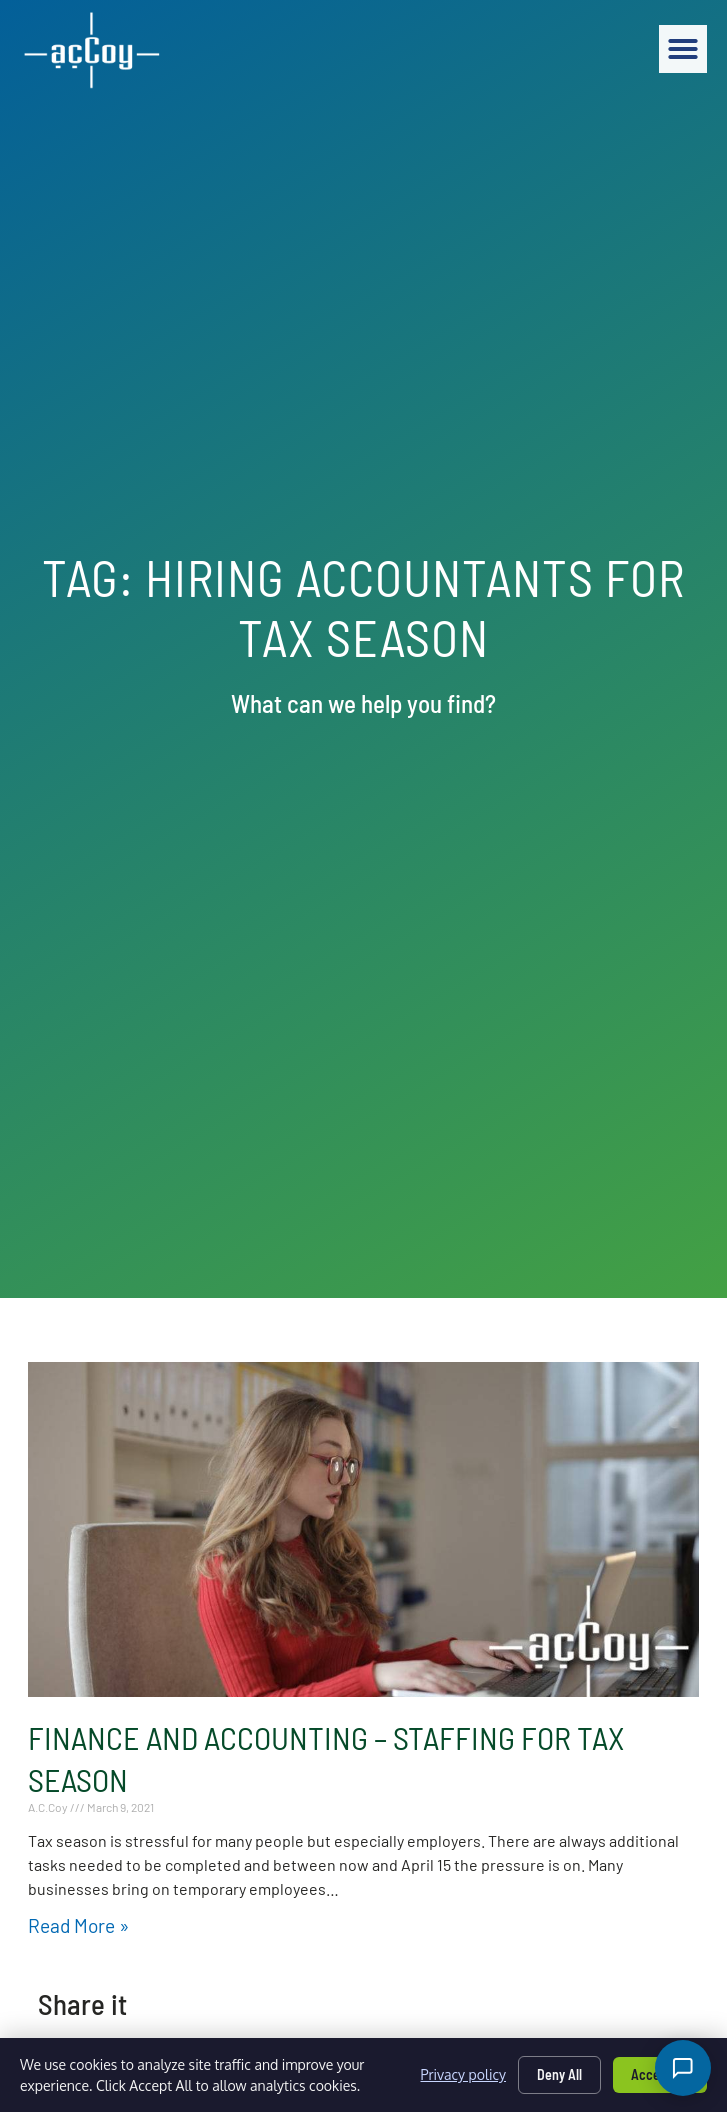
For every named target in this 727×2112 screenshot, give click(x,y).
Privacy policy (463, 2074)
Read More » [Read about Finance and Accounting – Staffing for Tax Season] (78, 1925)
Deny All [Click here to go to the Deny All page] (559, 2074)
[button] (683, 49)
